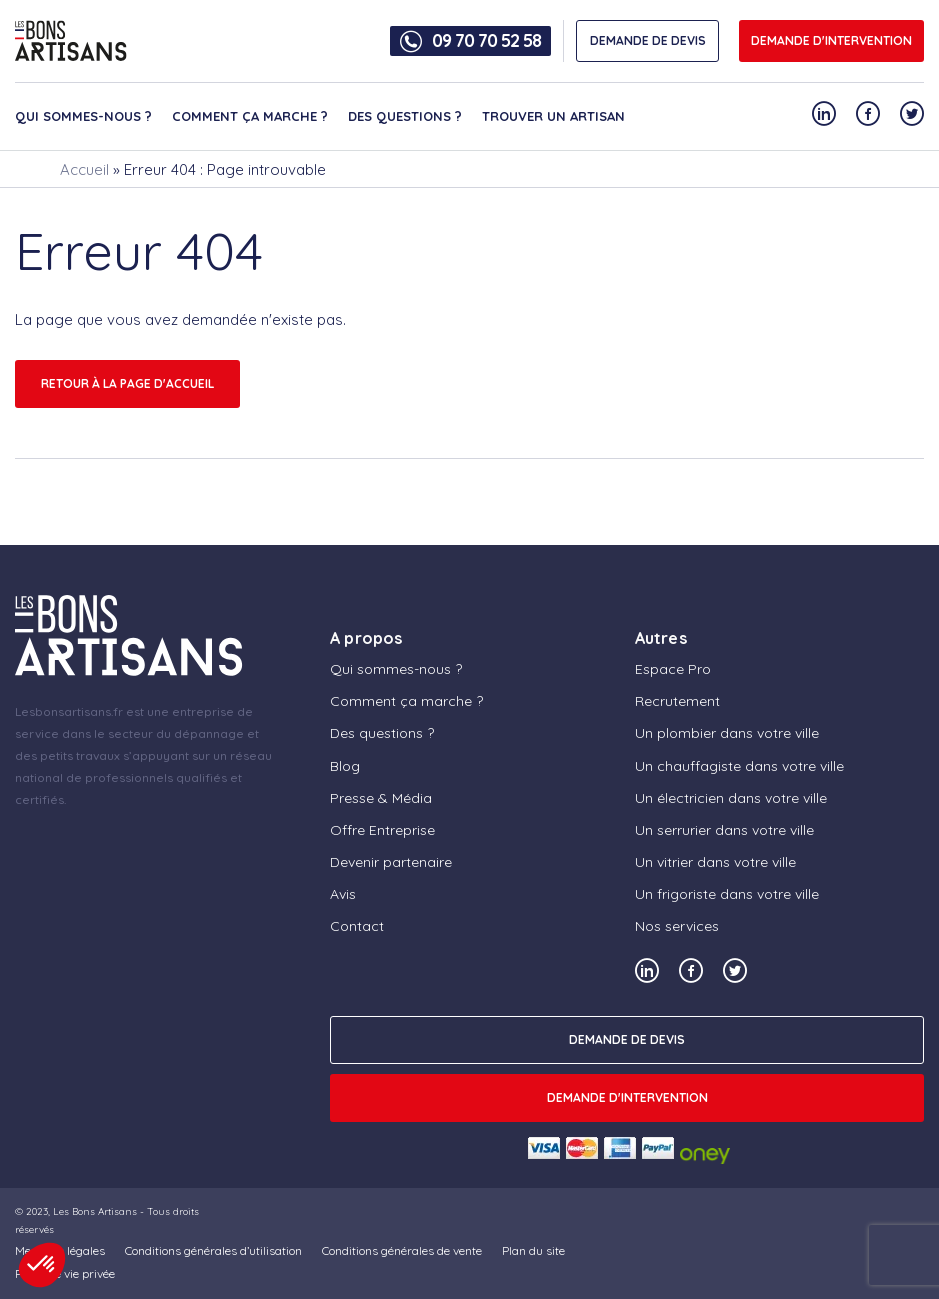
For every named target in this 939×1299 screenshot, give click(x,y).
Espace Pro (673, 669)
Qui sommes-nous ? (83, 116)
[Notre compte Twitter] (912, 113)
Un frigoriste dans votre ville (727, 894)
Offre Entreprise (382, 830)
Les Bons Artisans (95, 1211)
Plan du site (533, 1250)
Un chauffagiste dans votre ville (739, 766)
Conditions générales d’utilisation (213, 1250)
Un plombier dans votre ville (727, 733)
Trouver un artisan (553, 116)
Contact (357, 926)
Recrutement (677, 701)
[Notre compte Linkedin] (824, 113)
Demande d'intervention (831, 40)
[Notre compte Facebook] (868, 113)
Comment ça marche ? (250, 116)
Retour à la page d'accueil (127, 383)
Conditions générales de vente (402, 1250)
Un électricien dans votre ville (731, 798)
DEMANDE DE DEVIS (648, 40)
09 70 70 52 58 (486, 41)
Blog (345, 766)
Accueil (84, 169)
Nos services (677, 926)
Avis (343, 894)
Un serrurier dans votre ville (724, 830)
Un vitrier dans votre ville (715, 862)
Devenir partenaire (391, 862)
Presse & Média (381, 798)
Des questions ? (405, 116)
